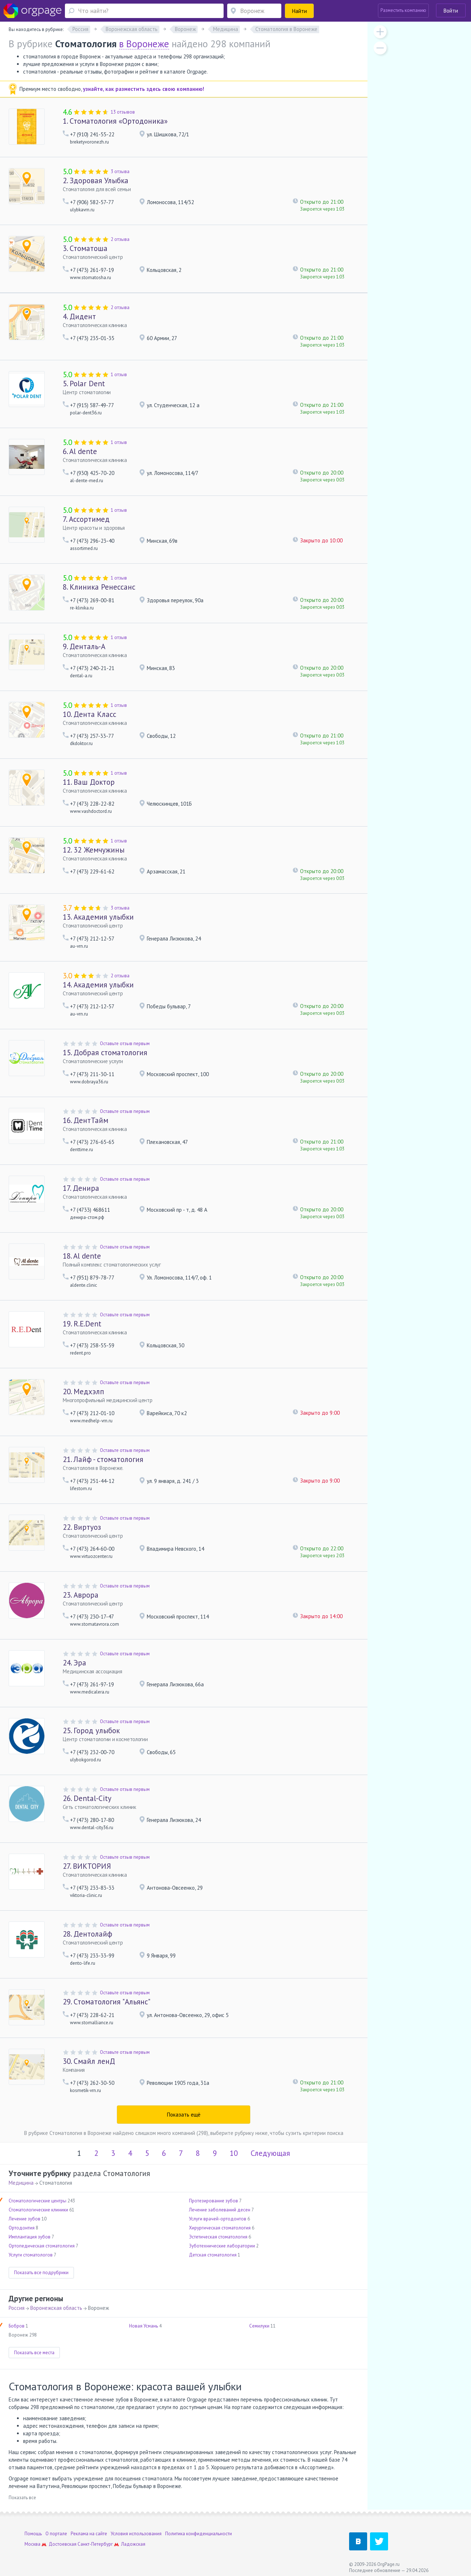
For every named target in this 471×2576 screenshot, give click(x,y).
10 (234, 2153)
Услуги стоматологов (31, 2255)
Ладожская (133, 2544)
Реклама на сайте (89, 2534)
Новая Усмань (143, 2326)
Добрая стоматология (105, 1052)
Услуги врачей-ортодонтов (217, 2219)
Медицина (21, 2182)
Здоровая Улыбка (95, 180)
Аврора (80, 1595)
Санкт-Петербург (95, 2544)
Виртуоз (82, 1527)
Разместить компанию (403, 10)
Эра (74, 1663)
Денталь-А (84, 646)
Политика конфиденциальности (198, 2534)
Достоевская (62, 2544)
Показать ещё (184, 2114)
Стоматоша (85, 248)
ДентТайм (85, 1120)
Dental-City (87, 1798)
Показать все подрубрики (41, 2272)
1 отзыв (119, 374)
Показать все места (34, 2353)
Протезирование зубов (213, 2201)
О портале (56, 2534)
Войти (451, 10)
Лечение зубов (24, 2219)
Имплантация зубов (29, 2237)
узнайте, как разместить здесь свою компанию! (143, 88)
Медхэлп (83, 1391)
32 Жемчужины (93, 850)
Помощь (33, 2534)
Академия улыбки (98, 917)
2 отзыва (120, 239)
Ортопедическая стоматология (42, 2246)
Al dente (80, 451)
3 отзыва (120, 171)
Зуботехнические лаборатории (222, 2246)
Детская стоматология (213, 2255)
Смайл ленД (89, 2061)
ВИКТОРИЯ (87, 1866)
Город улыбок (91, 1730)
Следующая (270, 2153)
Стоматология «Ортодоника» (115, 121)
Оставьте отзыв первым (125, 1043)
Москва (32, 2544)
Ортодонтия (22, 2228)
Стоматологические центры (37, 2201)
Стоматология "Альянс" (106, 2002)
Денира (81, 1188)
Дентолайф (87, 1934)
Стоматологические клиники (38, 2210)
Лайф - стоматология (103, 1459)
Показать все (22, 2497)
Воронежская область (56, 2307)
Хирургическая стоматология (220, 2228)
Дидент (79, 316)
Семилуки (259, 2326)
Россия (17, 2307)
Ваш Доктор (89, 782)
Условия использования (136, 2534)
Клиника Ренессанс (99, 587)
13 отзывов (123, 112)
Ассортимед (86, 519)
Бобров (17, 2326)
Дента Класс (89, 714)
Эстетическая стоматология (218, 2237)
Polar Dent (84, 383)
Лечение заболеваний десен (219, 2210)
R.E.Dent (82, 1324)
